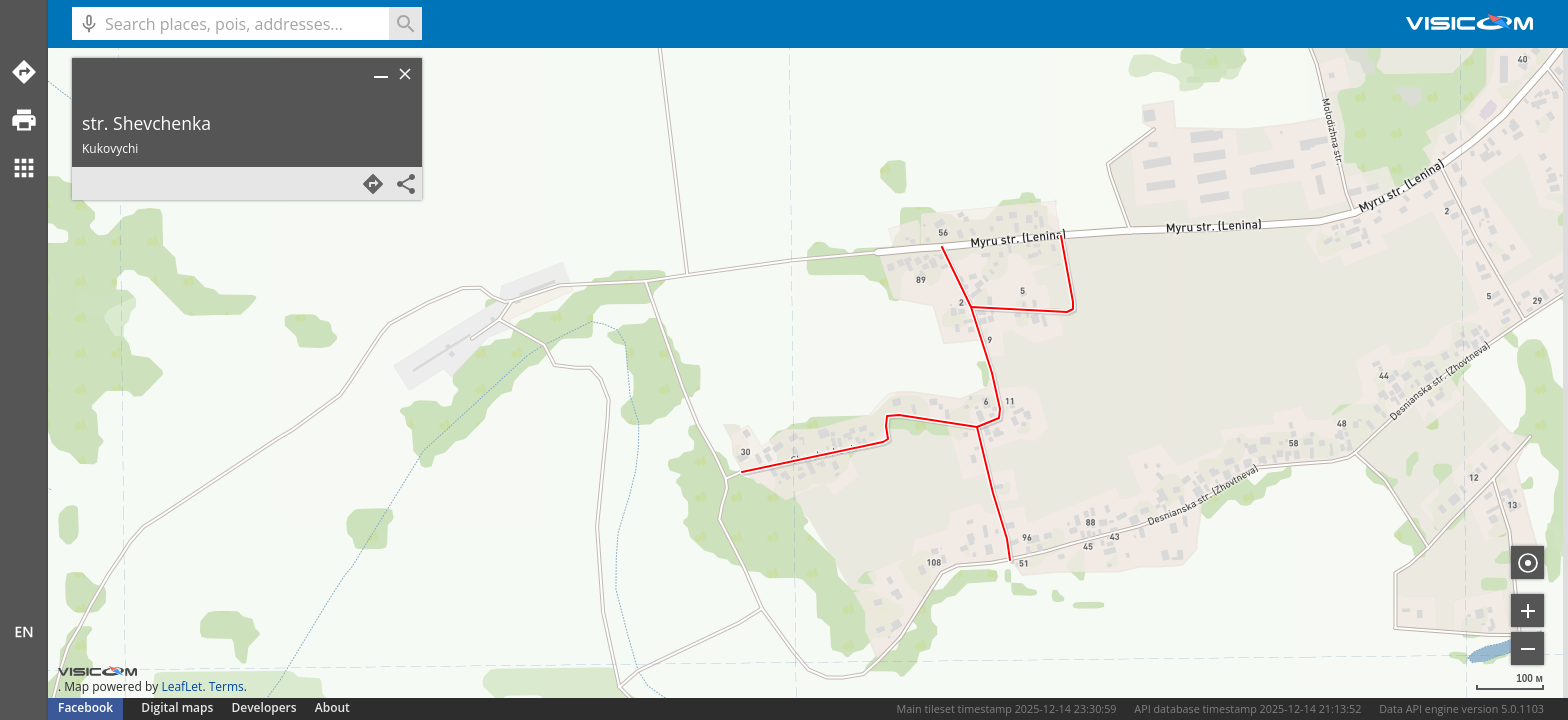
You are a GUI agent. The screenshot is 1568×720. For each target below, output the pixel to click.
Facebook (85, 707)
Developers (264, 707)
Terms (226, 686)
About (332, 707)
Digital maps (178, 707)
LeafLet (181, 686)
